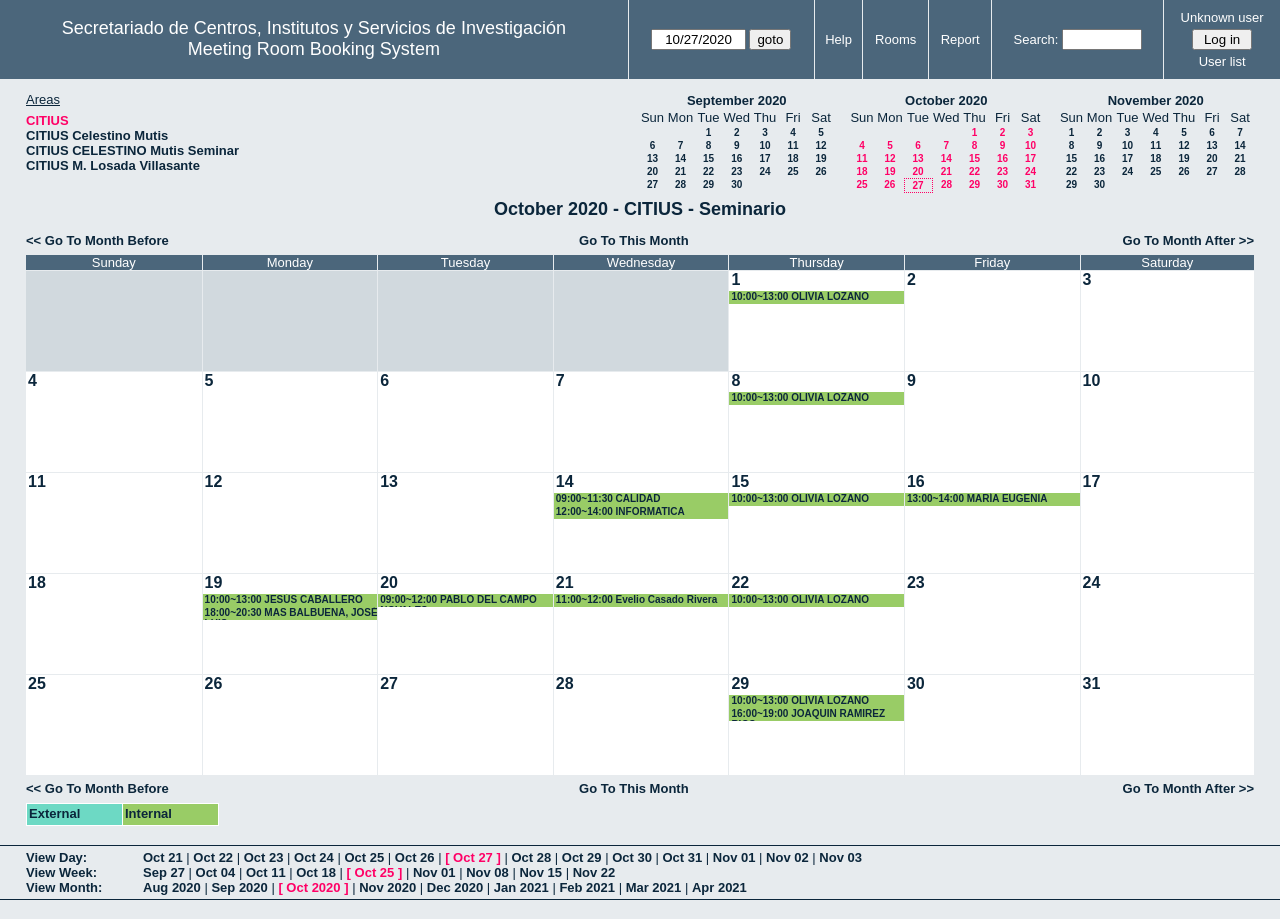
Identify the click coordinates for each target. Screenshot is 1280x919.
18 (792, 158)
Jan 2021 (521, 887)
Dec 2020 (455, 887)
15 (708, 158)
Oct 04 (216, 872)
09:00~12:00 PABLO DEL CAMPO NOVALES (458, 600)
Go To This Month (634, 240)
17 (764, 158)
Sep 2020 (239, 887)
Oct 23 (264, 857)
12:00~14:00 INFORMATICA (620, 511)
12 (820, 145)
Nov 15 (540, 872)
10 (764, 145)
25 (792, 171)
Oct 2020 (313, 887)
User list (1222, 61)
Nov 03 (840, 857)
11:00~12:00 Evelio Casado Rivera (636, 599)
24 (764, 171)
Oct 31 (683, 857)
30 (736, 184)
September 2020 (737, 100)
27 (652, 184)
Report (960, 39)
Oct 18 (316, 872)
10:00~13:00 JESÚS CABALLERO (284, 599)
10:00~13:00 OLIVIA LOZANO (800, 296)
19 (820, 158)
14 (680, 158)
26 (820, 171)
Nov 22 (594, 872)
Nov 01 (734, 857)
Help (838, 39)
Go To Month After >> (1188, 240)
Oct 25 (364, 857)
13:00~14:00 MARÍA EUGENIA (977, 498)
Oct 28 (531, 857)
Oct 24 (314, 857)
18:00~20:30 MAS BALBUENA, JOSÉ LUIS (291, 613)
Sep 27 (164, 872)
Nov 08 (487, 872)
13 (652, 158)
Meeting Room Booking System (314, 49)
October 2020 (946, 100)
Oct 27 (473, 857)
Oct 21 (163, 857)
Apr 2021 (719, 887)
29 (708, 184)
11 (792, 145)
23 (736, 171)
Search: (1036, 39)
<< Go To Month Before (97, 240)
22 (708, 171)
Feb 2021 (587, 887)
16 (736, 158)
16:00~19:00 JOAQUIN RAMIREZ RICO (808, 714)
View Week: (61, 872)
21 (680, 171)
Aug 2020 (172, 887)
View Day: (56, 857)
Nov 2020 (387, 887)
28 (680, 184)
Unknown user (1222, 17)
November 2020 (1156, 100)
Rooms (895, 39)
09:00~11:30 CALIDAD (608, 498)
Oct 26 (415, 857)
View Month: (64, 887)
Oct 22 (213, 857)
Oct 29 (582, 857)
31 (1030, 184)
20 (652, 171)
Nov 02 (787, 857)
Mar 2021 (654, 887)
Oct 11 (266, 872)
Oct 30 (632, 857)
